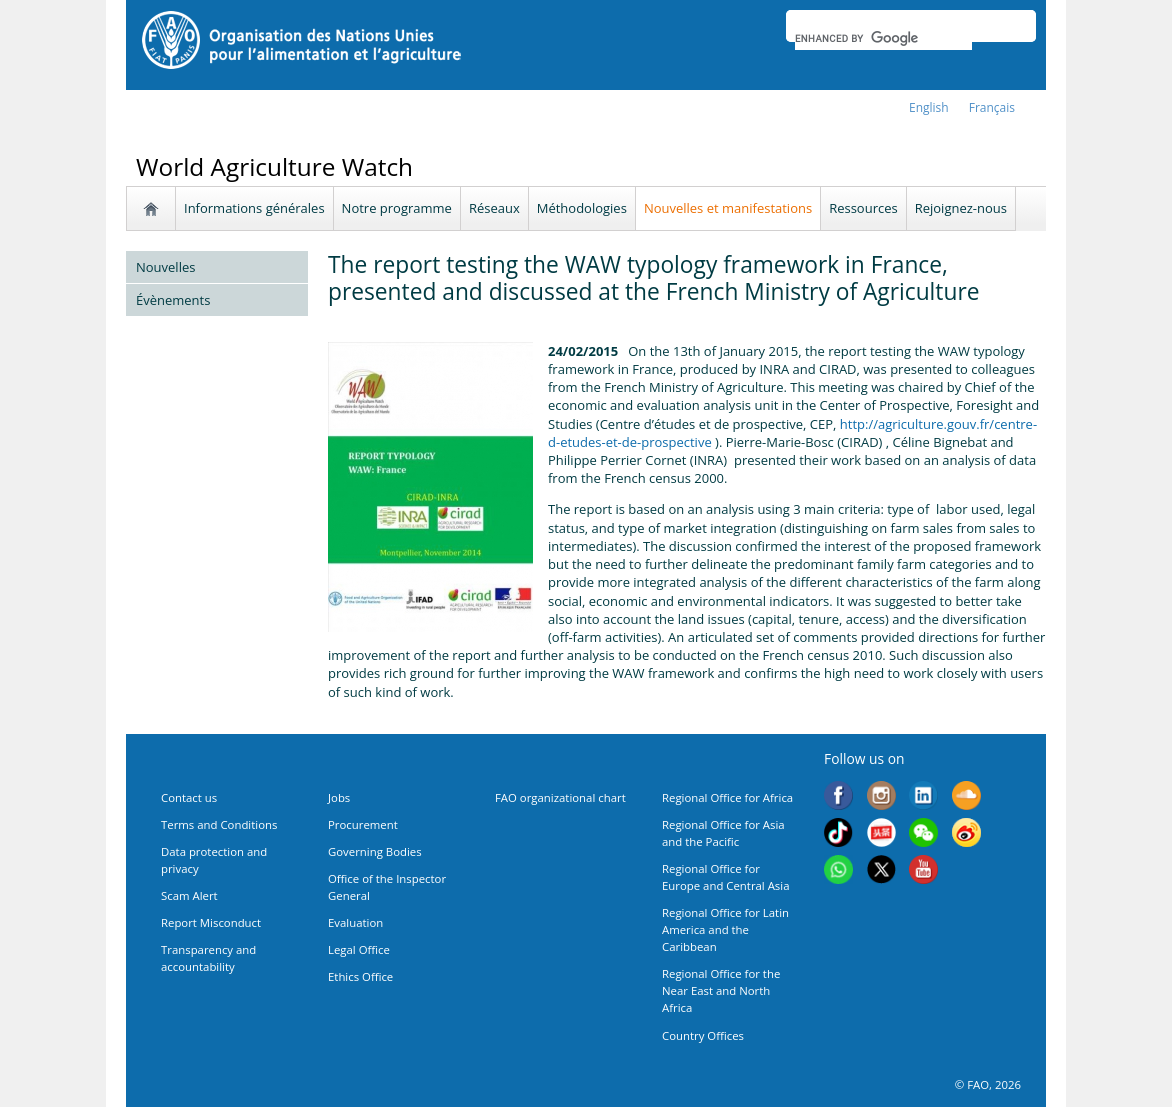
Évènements (173, 300)
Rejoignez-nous (961, 208)
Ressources (863, 208)
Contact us (189, 797)
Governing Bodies (375, 851)
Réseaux (494, 208)
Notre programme (397, 208)
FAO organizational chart (560, 797)
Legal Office (359, 949)
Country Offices (703, 1035)
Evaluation (355, 922)
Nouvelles (165, 267)
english (929, 107)
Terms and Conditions (219, 824)
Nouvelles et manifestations (728, 208)
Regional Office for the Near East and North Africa (721, 990)
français (992, 107)
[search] (883, 38)
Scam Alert (189, 895)
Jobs (339, 797)
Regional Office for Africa (727, 797)
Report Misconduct (211, 922)
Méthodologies (582, 208)
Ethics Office (360, 976)
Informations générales (254, 208)
